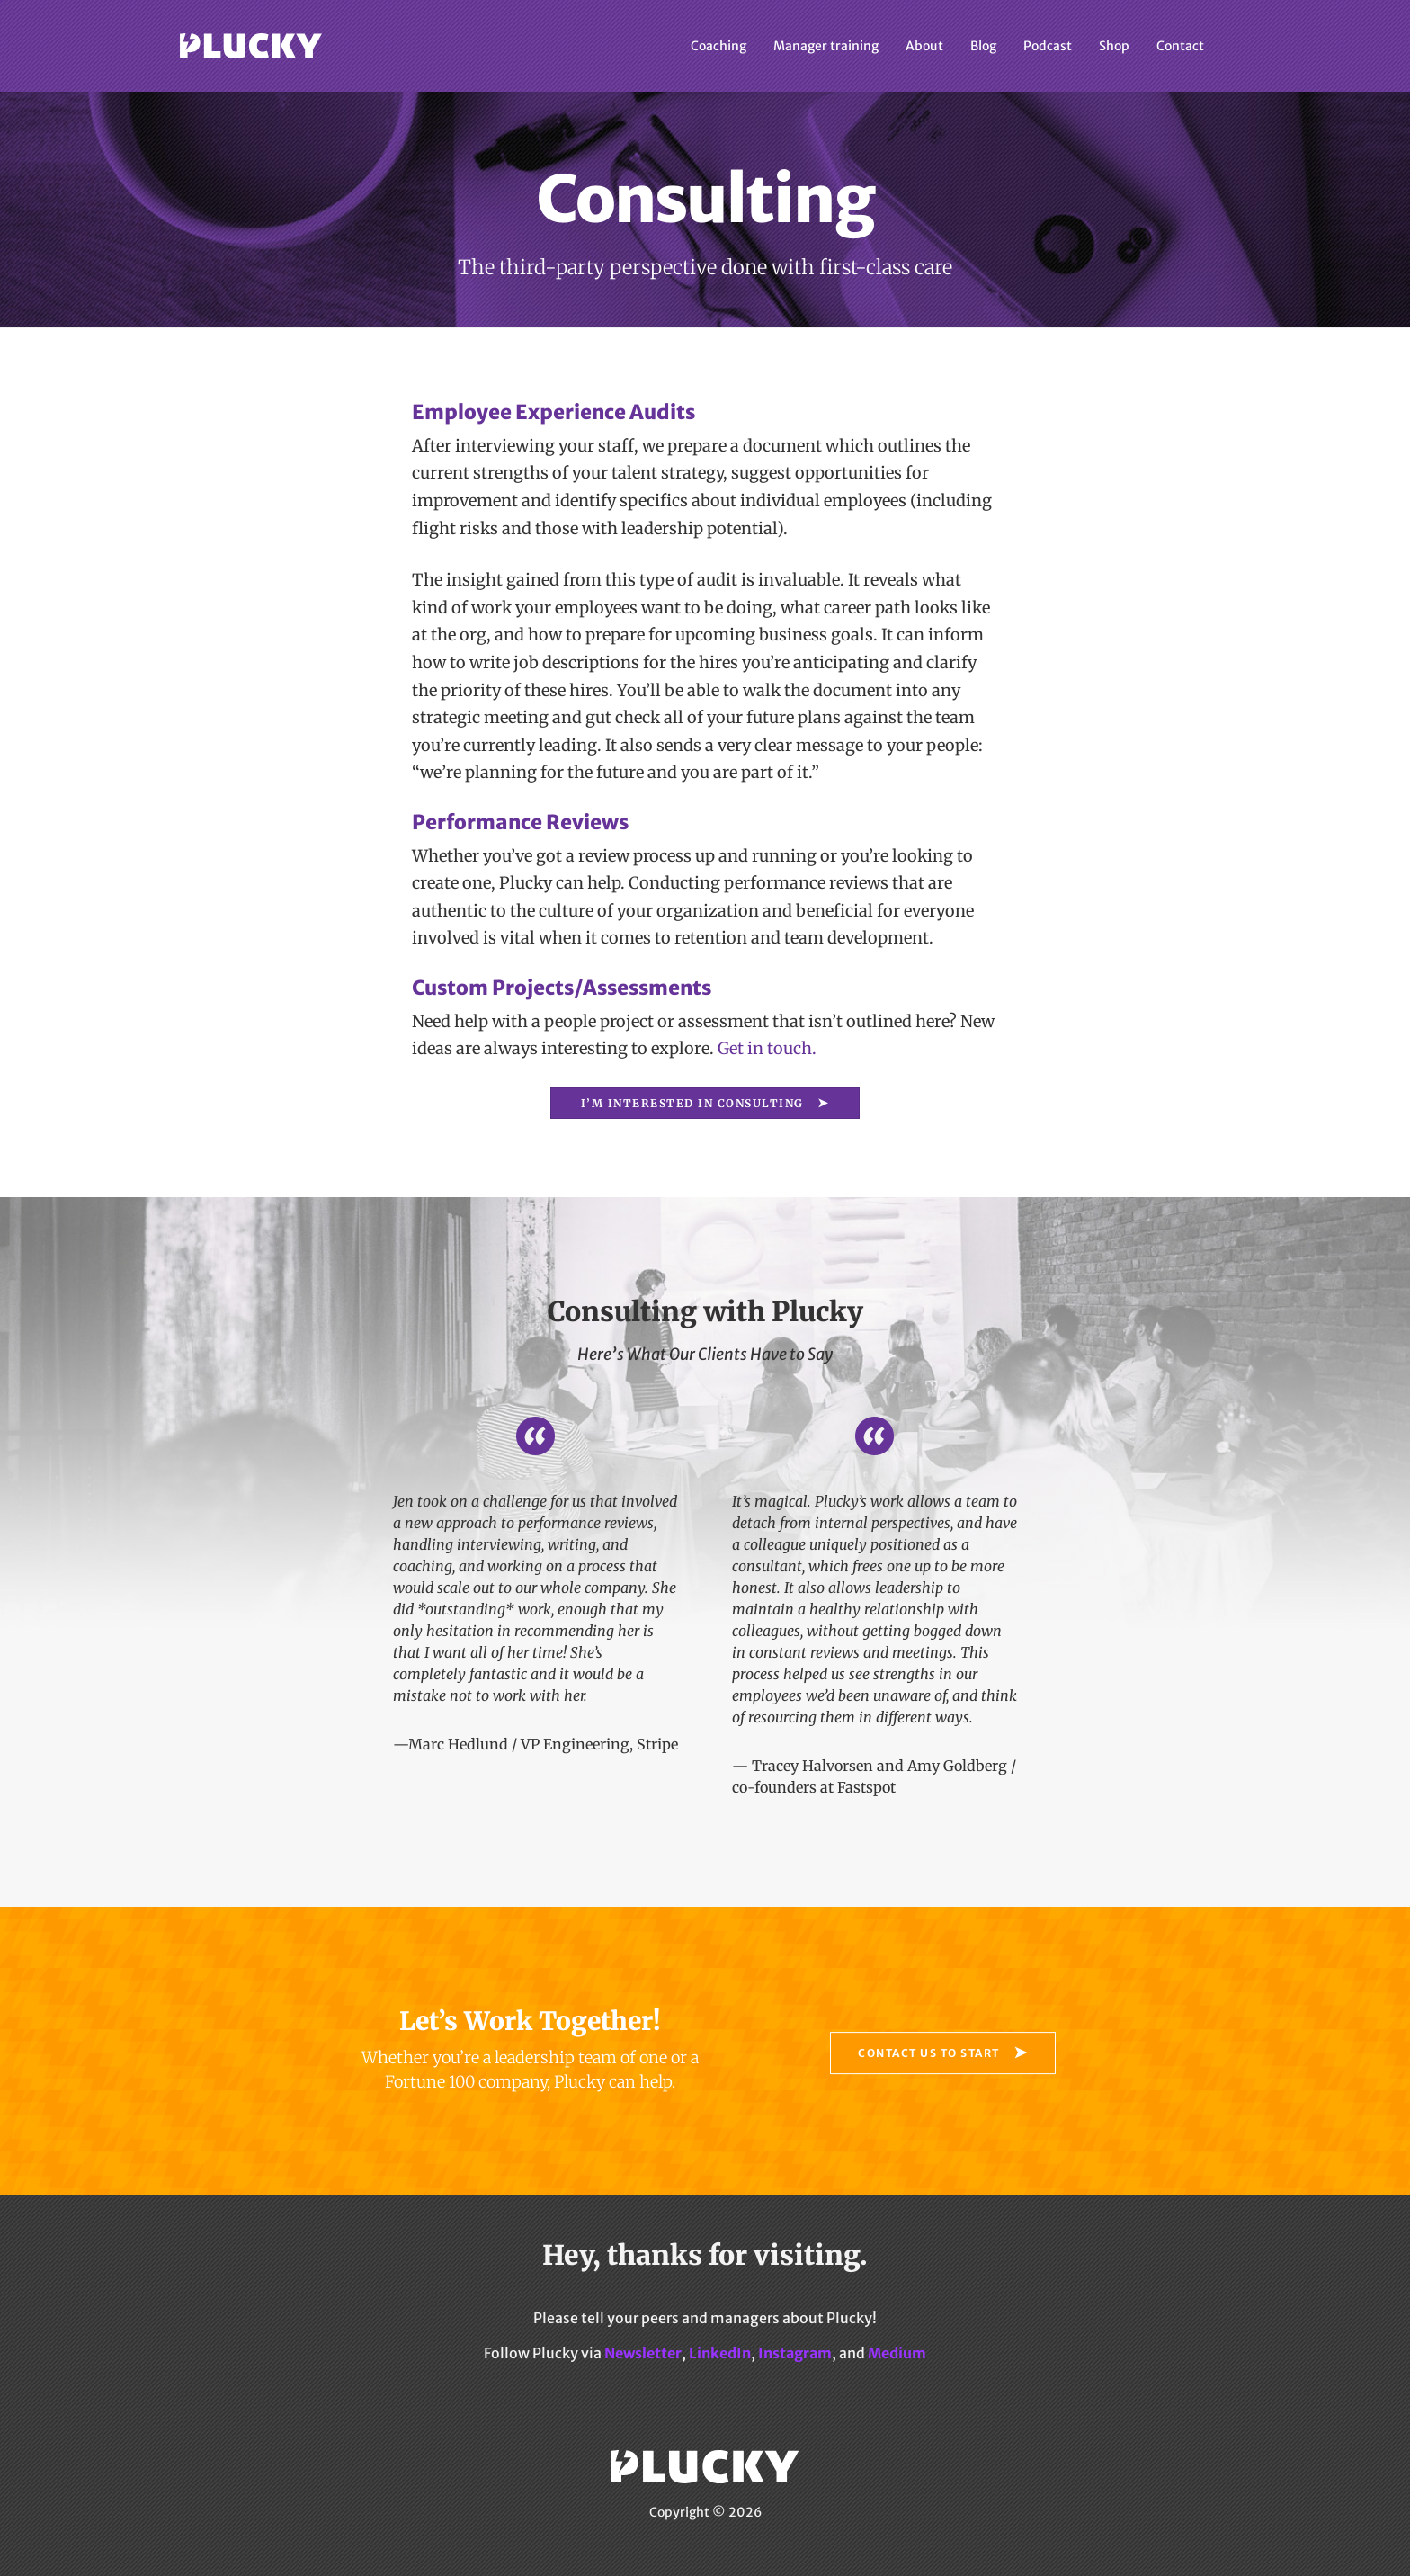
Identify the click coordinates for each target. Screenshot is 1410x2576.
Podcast (1047, 46)
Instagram (795, 2353)
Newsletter (643, 2353)
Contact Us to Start (929, 2053)
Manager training (826, 46)
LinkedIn (720, 2353)
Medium (897, 2353)
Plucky (251, 46)
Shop (1114, 46)
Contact (1180, 46)
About (924, 46)
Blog (983, 46)
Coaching (718, 46)
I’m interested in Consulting (692, 1103)
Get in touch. (767, 1048)
